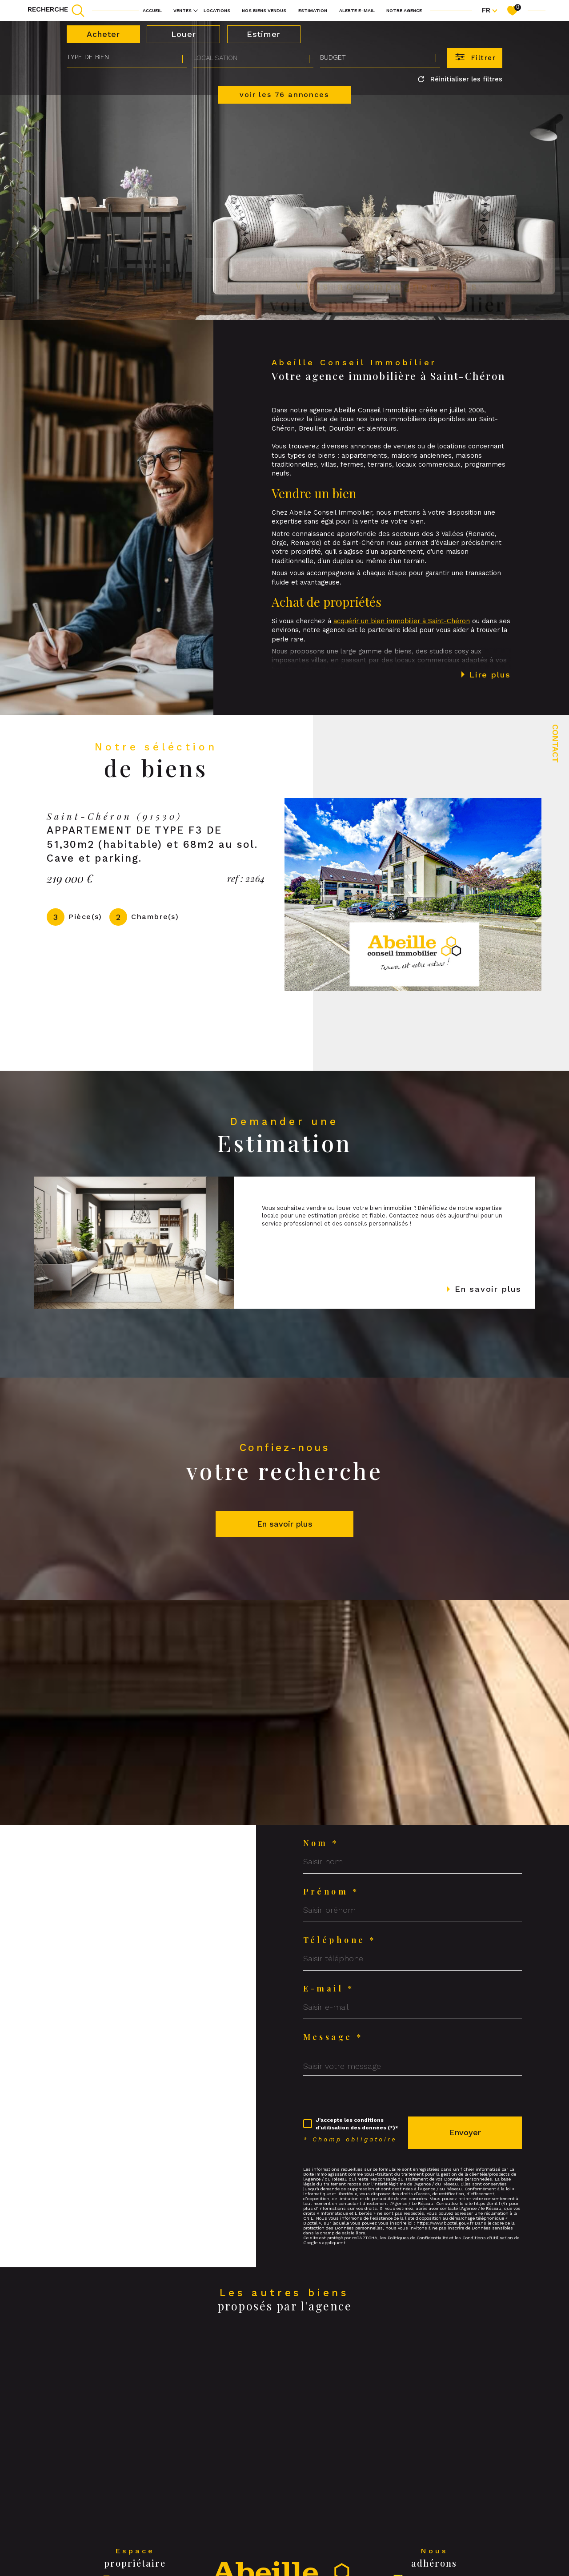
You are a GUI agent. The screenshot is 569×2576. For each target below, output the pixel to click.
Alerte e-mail (357, 10)
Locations (217, 10)
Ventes (182, 10)
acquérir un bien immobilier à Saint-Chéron (401, 641)
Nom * (321, 1843)
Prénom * (331, 1891)
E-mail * (328, 1988)
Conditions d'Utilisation (487, 2237)
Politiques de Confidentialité (418, 2237)
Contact (555, 743)
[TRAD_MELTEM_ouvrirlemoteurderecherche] (56, 10)
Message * (333, 2037)
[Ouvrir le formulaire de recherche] (474, 58)
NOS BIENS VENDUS (264, 10)
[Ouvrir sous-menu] (195, 10)
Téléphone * (339, 1940)
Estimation (312, 10)
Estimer (263, 34)
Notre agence (404, 10)
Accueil (152, 10)
